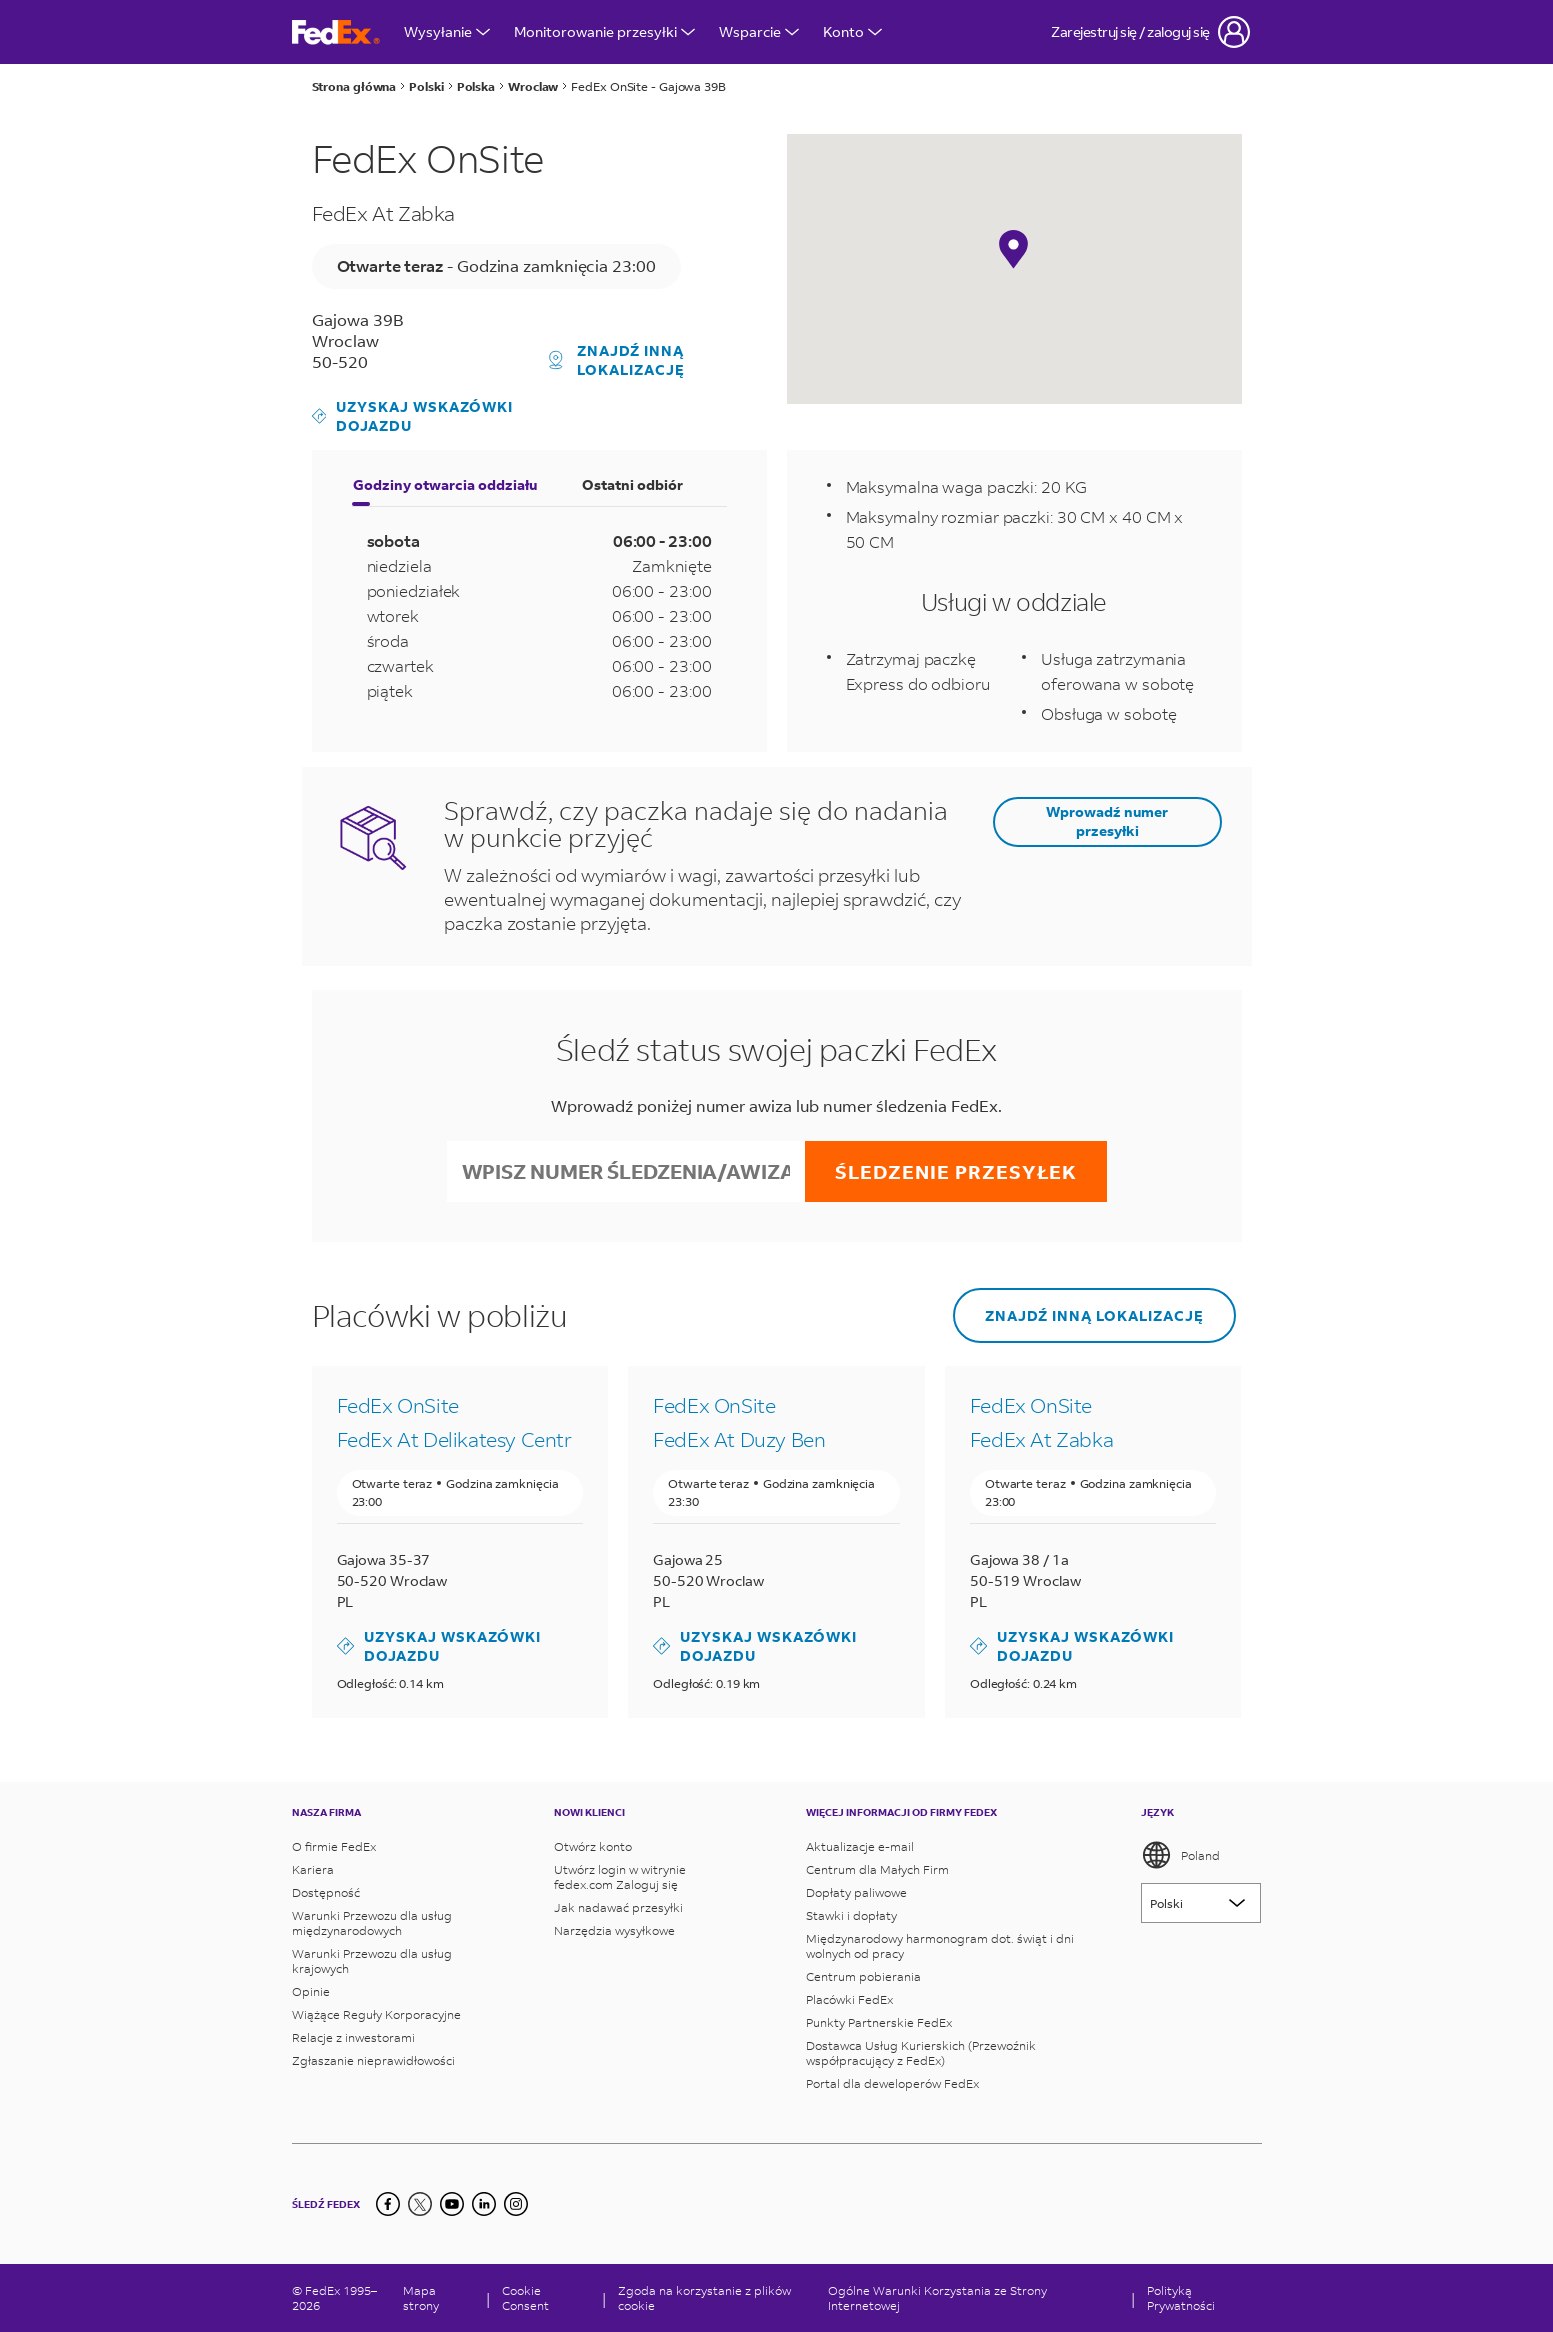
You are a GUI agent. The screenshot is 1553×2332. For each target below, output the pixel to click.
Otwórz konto (593, 1846)
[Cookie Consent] (546, 2298)
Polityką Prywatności (1181, 2298)
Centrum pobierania (863, 1976)
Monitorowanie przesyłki (604, 31)
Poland (1180, 1855)
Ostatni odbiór (632, 484)
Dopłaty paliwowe (856, 1892)
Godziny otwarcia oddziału (445, 484)
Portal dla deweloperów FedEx (892, 2083)
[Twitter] (420, 2204)
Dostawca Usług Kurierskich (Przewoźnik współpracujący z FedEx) (921, 2053)
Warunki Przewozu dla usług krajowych (372, 1961)
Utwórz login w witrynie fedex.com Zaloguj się (620, 1877)
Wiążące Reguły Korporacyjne (376, 2014)
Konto (852, 31)
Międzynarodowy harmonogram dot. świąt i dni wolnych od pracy (940, 1946)
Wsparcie (759, 31)
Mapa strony (421, 2298)
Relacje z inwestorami (353, 2037)
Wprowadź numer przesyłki (1107, 821)
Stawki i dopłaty (851, 1915)
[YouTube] (452, 2204)
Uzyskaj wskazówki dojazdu (413, 416)
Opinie (311, 1991)
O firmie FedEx (334, 1846)
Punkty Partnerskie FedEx (879, 2022)
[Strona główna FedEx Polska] (336, 32)
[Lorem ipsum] (1201, 1903)
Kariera (313, 1869)
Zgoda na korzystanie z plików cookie (704, 2298)
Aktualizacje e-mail (860, 1846)
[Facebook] (388, 2204)
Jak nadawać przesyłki (618, 1907)
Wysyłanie (447, 31)
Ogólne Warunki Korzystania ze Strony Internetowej (937, 2298)
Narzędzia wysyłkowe (614, 1930)
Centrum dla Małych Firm (877, 1869)
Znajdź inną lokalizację (617, 360)
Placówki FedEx (849, 1999)
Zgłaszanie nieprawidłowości (373, 2060)
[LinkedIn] (484, 2204)
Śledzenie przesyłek (956, 1171)
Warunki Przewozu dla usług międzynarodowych (372, 1923)
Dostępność (326, 1892)
